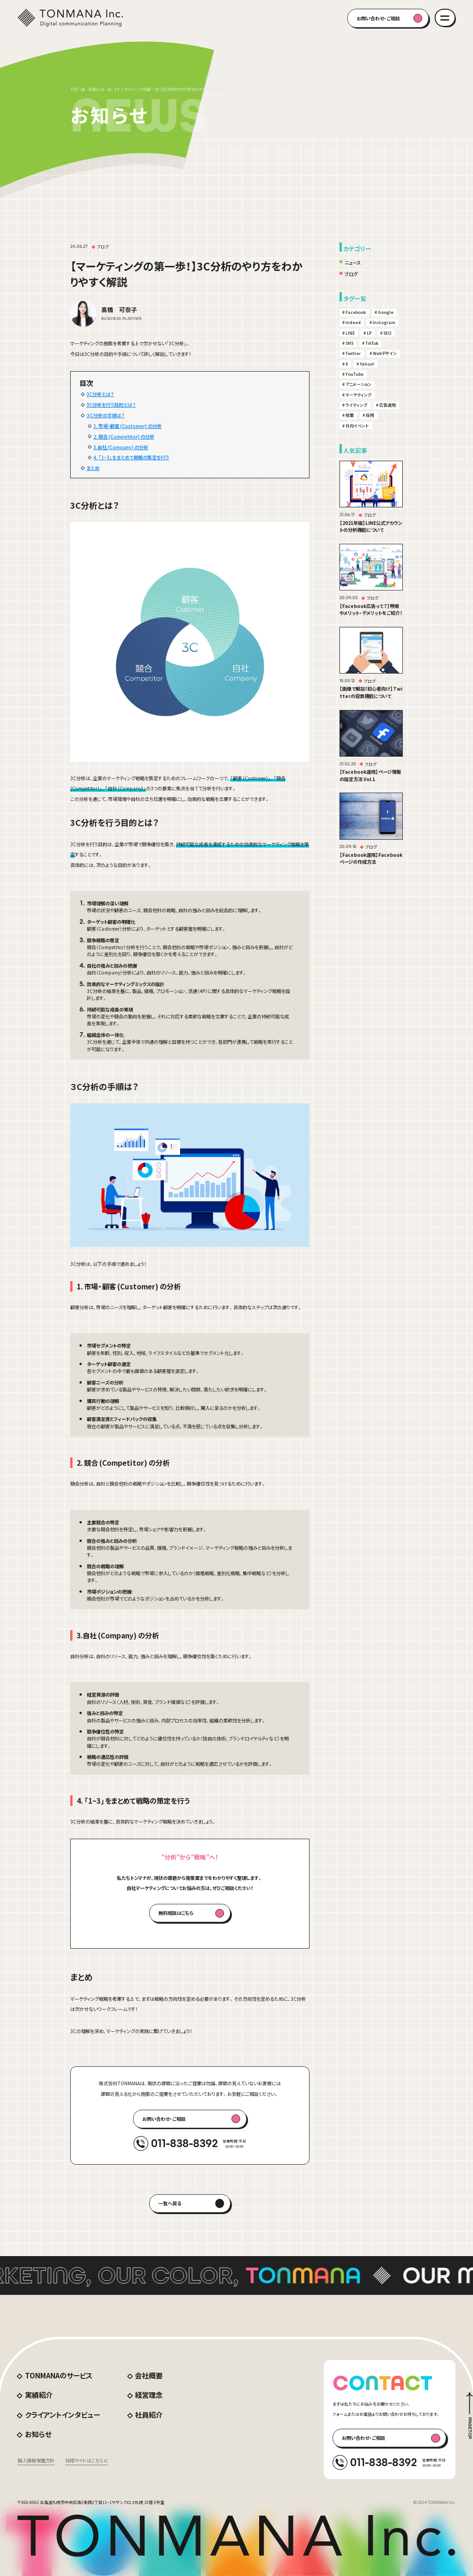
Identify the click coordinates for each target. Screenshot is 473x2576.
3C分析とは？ (100, 394)
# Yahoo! (365, 364)
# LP (367, 333)
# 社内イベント (355, 426)
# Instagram (382, 322)
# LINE (348, 333)
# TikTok (370, 343)
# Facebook (354, 312)
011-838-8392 (184, 2143)
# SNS (347, 343)
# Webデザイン (383, 353)
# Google (384, 312)
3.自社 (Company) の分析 (120, 447)
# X (345, 364)
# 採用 (368, 415)
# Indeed (351, 322)
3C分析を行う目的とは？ (111, 404)
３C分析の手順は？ (105, 415)
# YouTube (353, 374)
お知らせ (96, 89)
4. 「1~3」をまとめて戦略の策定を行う (131, 457)
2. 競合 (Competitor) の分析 (123, 436)
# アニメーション (356, 384)
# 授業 (348, 415)
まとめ (92, 467)
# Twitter (351, 353)
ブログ (351, 274)
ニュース (353, 262)
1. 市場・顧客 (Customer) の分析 (127, 425)
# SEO (385, 333)
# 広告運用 (386, 405)
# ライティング (354, 405)
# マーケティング (356, 395)
